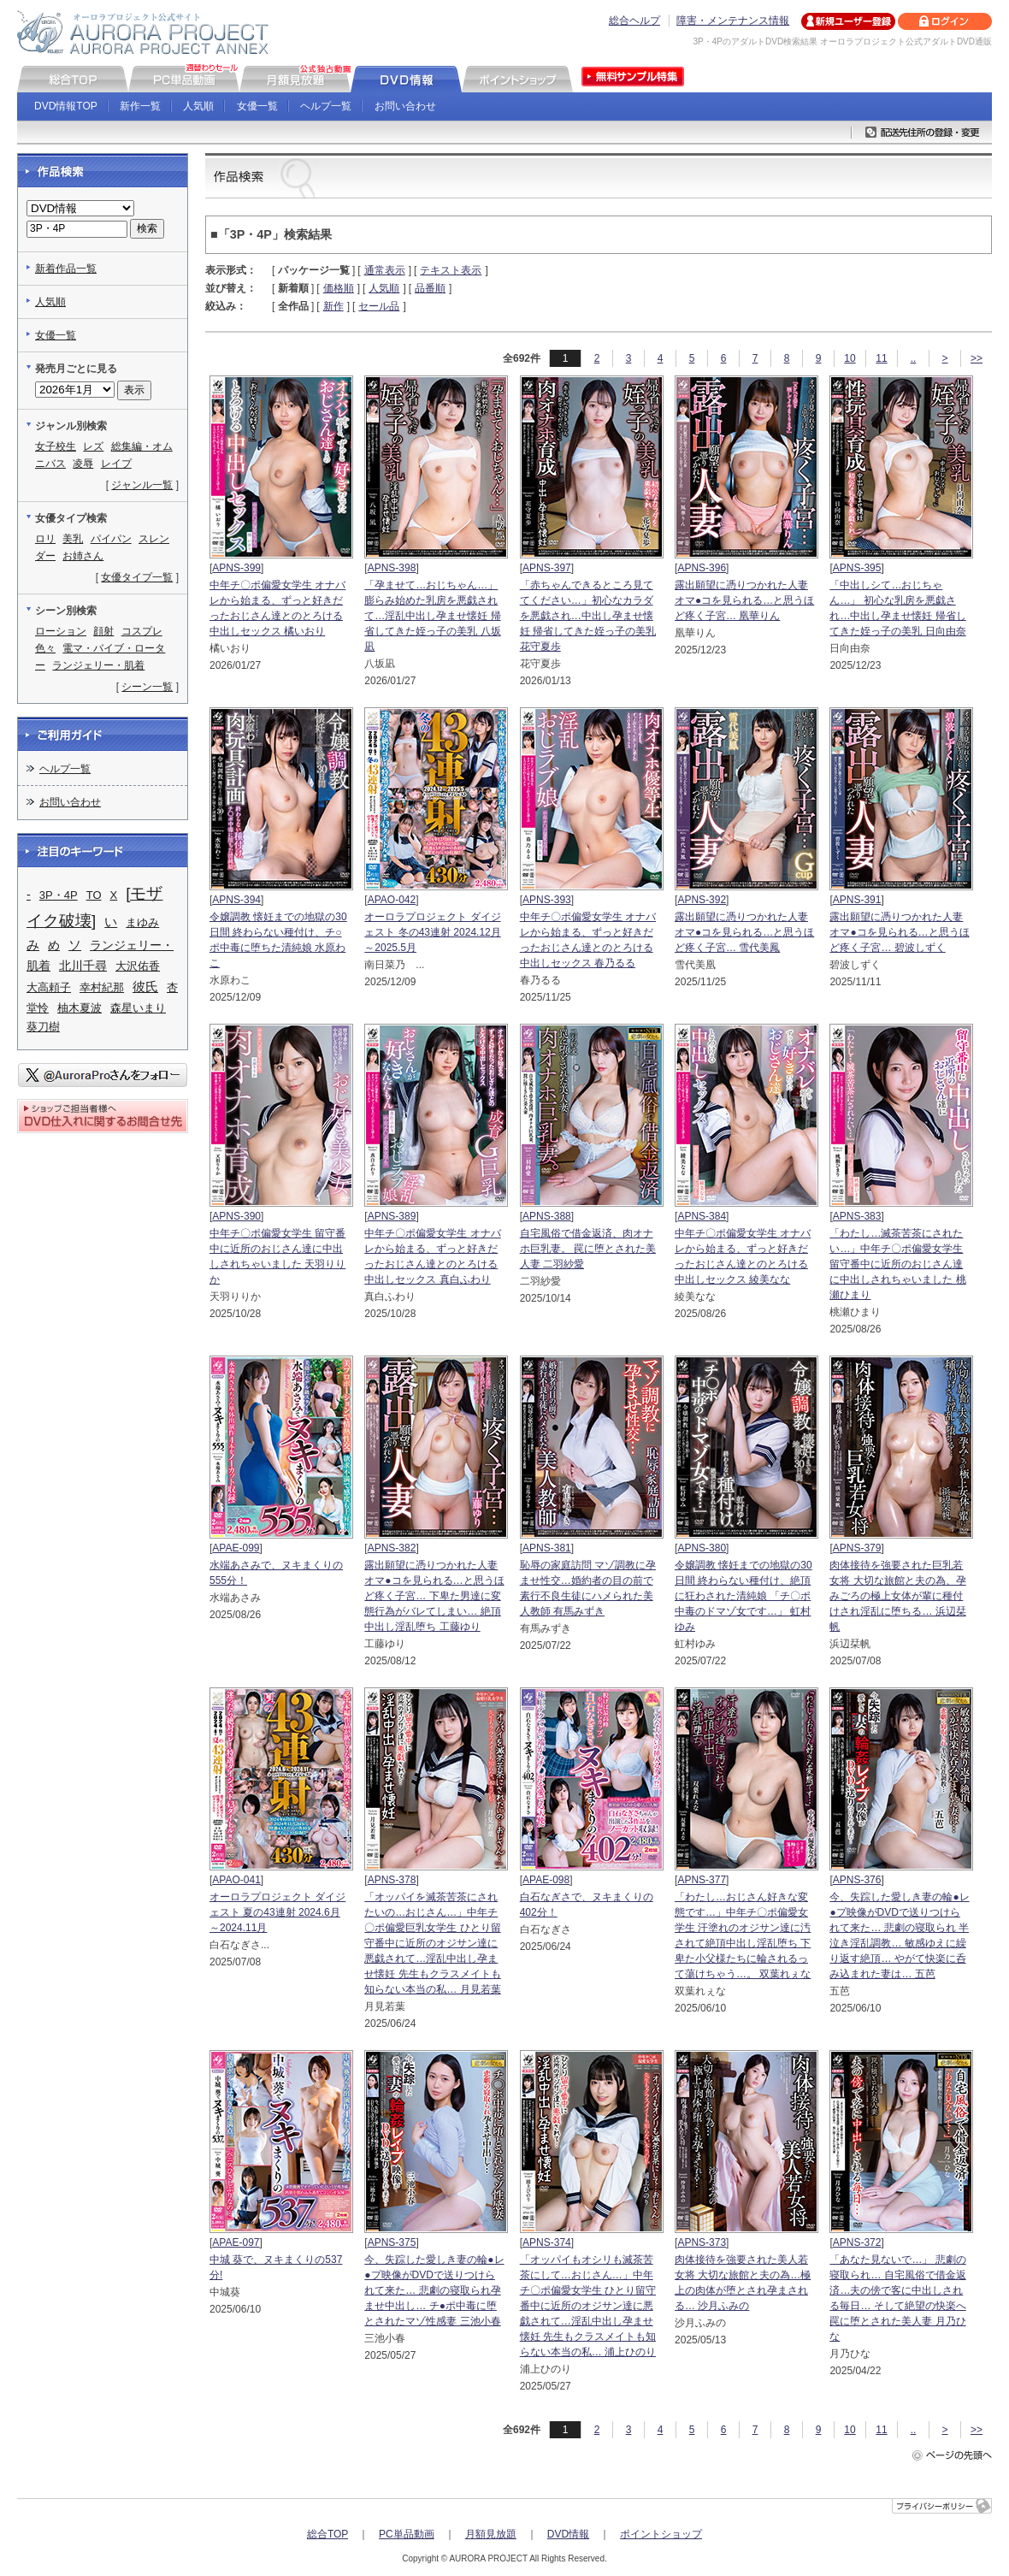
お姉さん (82, 556)
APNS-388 (546, 1216)
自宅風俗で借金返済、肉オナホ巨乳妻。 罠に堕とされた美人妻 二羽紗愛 (588, 1248)
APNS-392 (701, 900)
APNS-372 (857, 2242)
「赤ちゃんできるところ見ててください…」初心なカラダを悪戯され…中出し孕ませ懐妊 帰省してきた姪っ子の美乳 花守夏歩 (588, 616)
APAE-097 (235, 2242)
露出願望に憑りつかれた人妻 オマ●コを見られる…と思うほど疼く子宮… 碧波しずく (899, 932)
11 (881, 358)
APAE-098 (545, 1880)
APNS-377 (701, 1880)
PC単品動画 (406, 2534)
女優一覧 (257, 106)
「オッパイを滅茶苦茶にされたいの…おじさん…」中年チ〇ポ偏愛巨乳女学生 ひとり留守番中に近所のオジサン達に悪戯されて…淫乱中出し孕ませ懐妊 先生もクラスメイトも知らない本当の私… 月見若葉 (432, 1943)
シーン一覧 (147, 687)
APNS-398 (392, 568)
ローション (60, 631)
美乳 (72, 539)
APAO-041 (236, 1880)
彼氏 (145, 986)
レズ (93, 446)
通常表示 (384, 270)
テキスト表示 (450, 270)
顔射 (103, 631)
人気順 (198, 106)
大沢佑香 (137, 966)
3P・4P (58, 895)
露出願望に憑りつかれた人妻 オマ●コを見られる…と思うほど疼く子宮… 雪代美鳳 (744, 932)
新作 (333, 306)
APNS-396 (701, 568)
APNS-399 (236, 568)
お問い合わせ (405, 106)
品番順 (430, 288)
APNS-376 (857, 1880)
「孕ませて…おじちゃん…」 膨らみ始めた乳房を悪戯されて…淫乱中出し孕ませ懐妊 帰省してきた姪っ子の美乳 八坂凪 (432, 616)
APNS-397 (546, 568)
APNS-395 (857, 568)
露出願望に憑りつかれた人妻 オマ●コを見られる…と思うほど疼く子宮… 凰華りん (744, 600)
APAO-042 (392, 900)
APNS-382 (392, 1548)
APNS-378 (392, 1880)
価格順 (338, 288)
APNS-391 (857, 900)
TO (94, 895)
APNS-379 (857, 1548)
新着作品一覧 (66, 269)
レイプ (116, 464)
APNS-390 (236, 1216)
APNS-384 (701, 1216)
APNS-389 (392, 1216)
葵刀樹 (43, 1026)
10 (849, 358)
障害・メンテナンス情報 (732, 21)
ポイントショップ (661, 2534)
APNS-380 (701, 1548)
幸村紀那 (102, 987)
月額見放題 (490, 2534)
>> (976, 358)
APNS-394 (236, 900)
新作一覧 (140, 106)
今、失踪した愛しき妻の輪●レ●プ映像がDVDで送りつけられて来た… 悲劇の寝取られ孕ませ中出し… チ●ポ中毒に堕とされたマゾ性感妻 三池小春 (434, 2290)
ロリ (45, 539)
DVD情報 (568, 2534)
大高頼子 (49, 987)
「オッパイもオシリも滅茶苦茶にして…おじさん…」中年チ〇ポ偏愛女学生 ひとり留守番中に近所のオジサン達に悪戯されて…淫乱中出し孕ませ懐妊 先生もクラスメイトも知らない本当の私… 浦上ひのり (588, 2306)
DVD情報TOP (65, 106)
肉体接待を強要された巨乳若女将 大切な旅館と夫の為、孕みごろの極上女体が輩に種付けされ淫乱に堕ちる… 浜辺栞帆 (897, 1596)
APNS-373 (701, 2242)
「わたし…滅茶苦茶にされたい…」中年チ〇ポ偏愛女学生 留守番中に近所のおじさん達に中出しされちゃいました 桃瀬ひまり (897, 1264)
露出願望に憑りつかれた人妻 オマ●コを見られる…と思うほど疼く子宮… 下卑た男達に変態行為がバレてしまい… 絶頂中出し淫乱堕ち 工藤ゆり (434, 1596)
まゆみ (142, 922)
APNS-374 (546, 2242)
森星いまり (138, 1007)
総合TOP (327, 2534)
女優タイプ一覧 (137, 577)
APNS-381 (546, 1548)
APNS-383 (857, 1216)
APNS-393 (546, 900)
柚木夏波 (79, 1007)
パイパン (111, 539)
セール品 (378, 306)
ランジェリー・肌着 (98, 665)
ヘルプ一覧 (325, 106)
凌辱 (83, 464)
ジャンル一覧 (142, 485)
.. (914, 358)
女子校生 (55, 446)
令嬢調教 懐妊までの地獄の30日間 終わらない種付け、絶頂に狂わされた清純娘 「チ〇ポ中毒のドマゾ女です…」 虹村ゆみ (743, 1596)
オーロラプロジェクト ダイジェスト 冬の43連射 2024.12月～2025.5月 (432, 932)
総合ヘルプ (634, 21)
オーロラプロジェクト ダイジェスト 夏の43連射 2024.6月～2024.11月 (277, 1912)
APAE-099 (235, 1548)
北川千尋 (83, 966)
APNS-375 (392, 2242)
